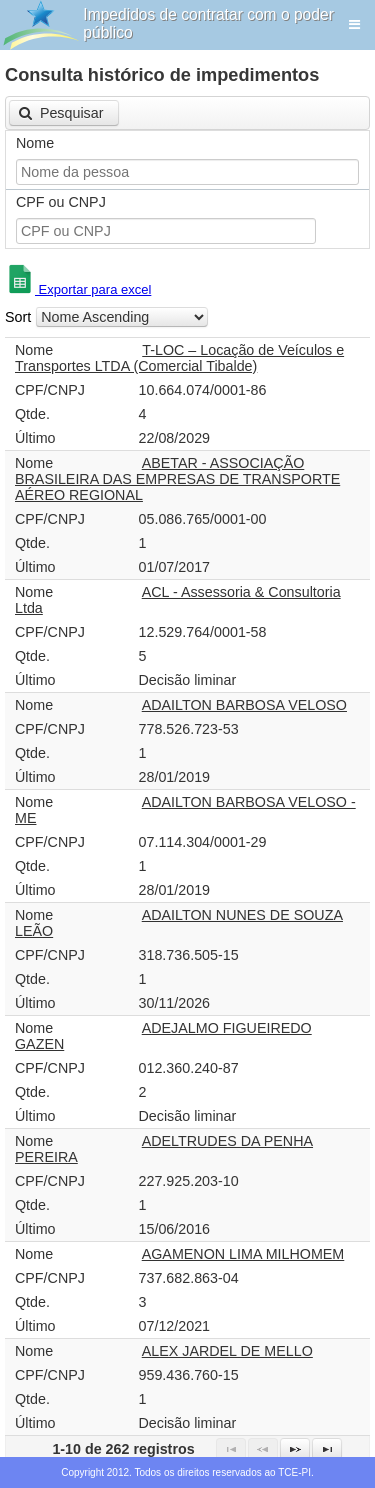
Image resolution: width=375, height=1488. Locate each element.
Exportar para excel (78, 289)
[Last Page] (327, 1449)
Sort (18, 317)
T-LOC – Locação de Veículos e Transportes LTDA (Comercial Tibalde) (179, 358)
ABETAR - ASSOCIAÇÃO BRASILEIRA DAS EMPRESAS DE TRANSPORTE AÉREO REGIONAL (177, 479)
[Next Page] (295, 1449)
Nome (35, 143)
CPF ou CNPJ (61, 202)
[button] (64, 113)
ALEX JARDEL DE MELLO (227, 1351)
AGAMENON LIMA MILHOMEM (243, 1254)
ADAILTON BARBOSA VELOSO (244, 705)
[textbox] (187, 172)
